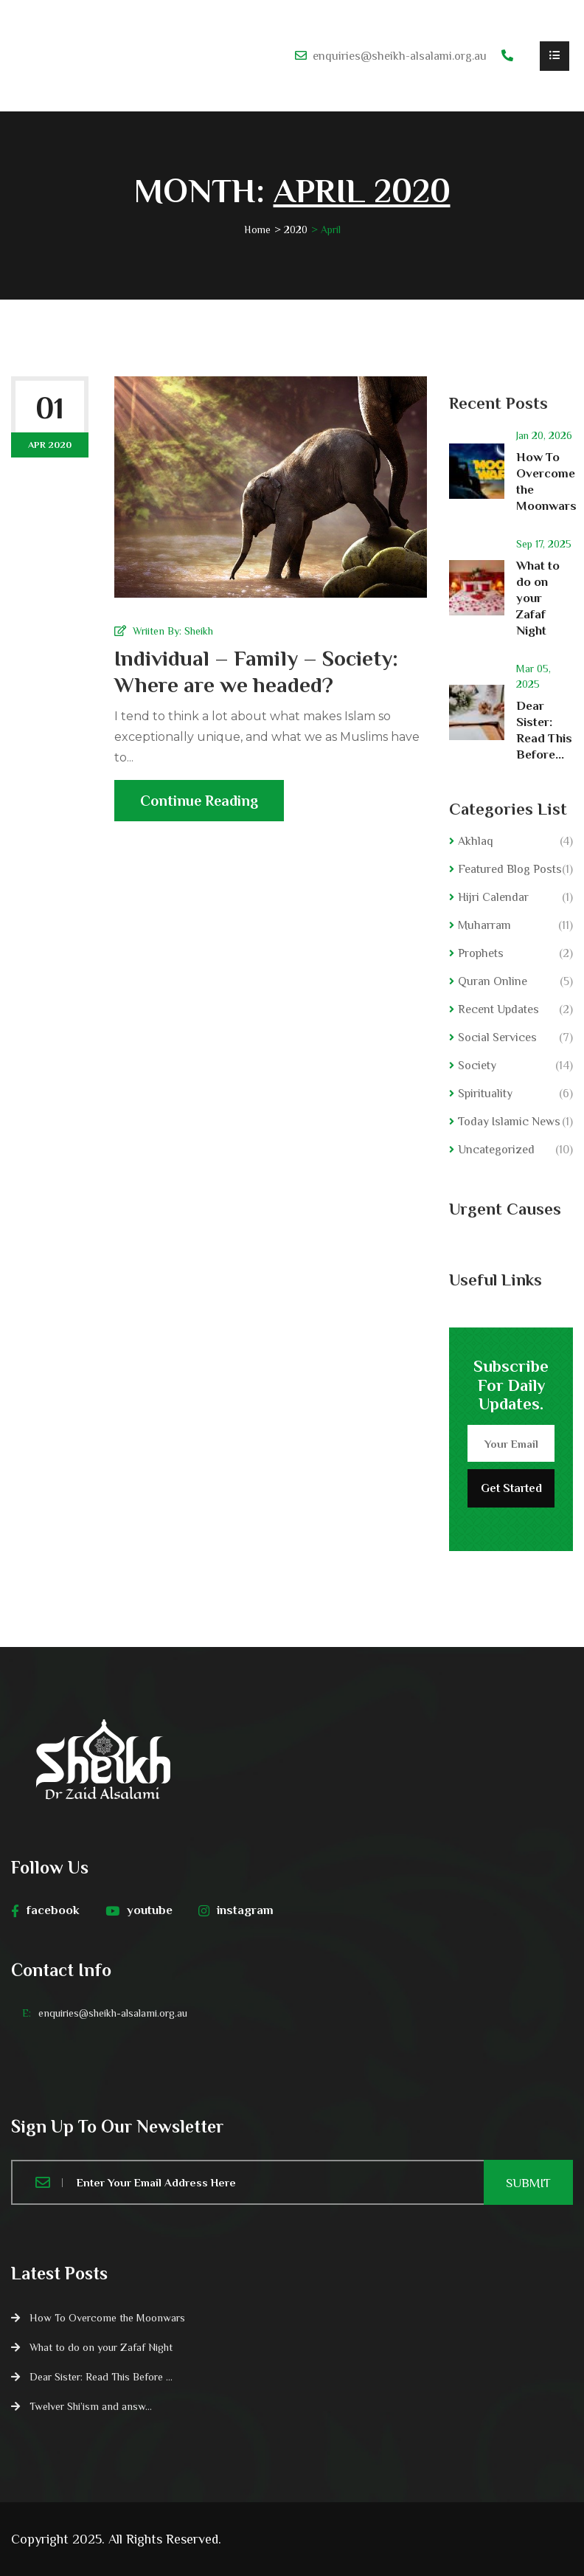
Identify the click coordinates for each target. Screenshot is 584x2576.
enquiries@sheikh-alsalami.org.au (400, 56)
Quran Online (492, 981)
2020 (295, 229)
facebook (45, 1910)
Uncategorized (496, 1149)
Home (257, 229)
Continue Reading (199, 807)
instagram (236, 1910)
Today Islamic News (509, 1121)
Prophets (481, 953)
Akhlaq (475, 841)
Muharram (484, 925)
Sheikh (198, 631)
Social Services (497, 1037)
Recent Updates (498, 1009)
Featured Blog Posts (510, 869)
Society (477, 1065)
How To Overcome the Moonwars (107, 2318)
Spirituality (485, 1093)
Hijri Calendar (493, 897)
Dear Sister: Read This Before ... (101, 2377)
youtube (139, 1910)
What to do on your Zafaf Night (538, 598)
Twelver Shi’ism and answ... (90, 2406)
